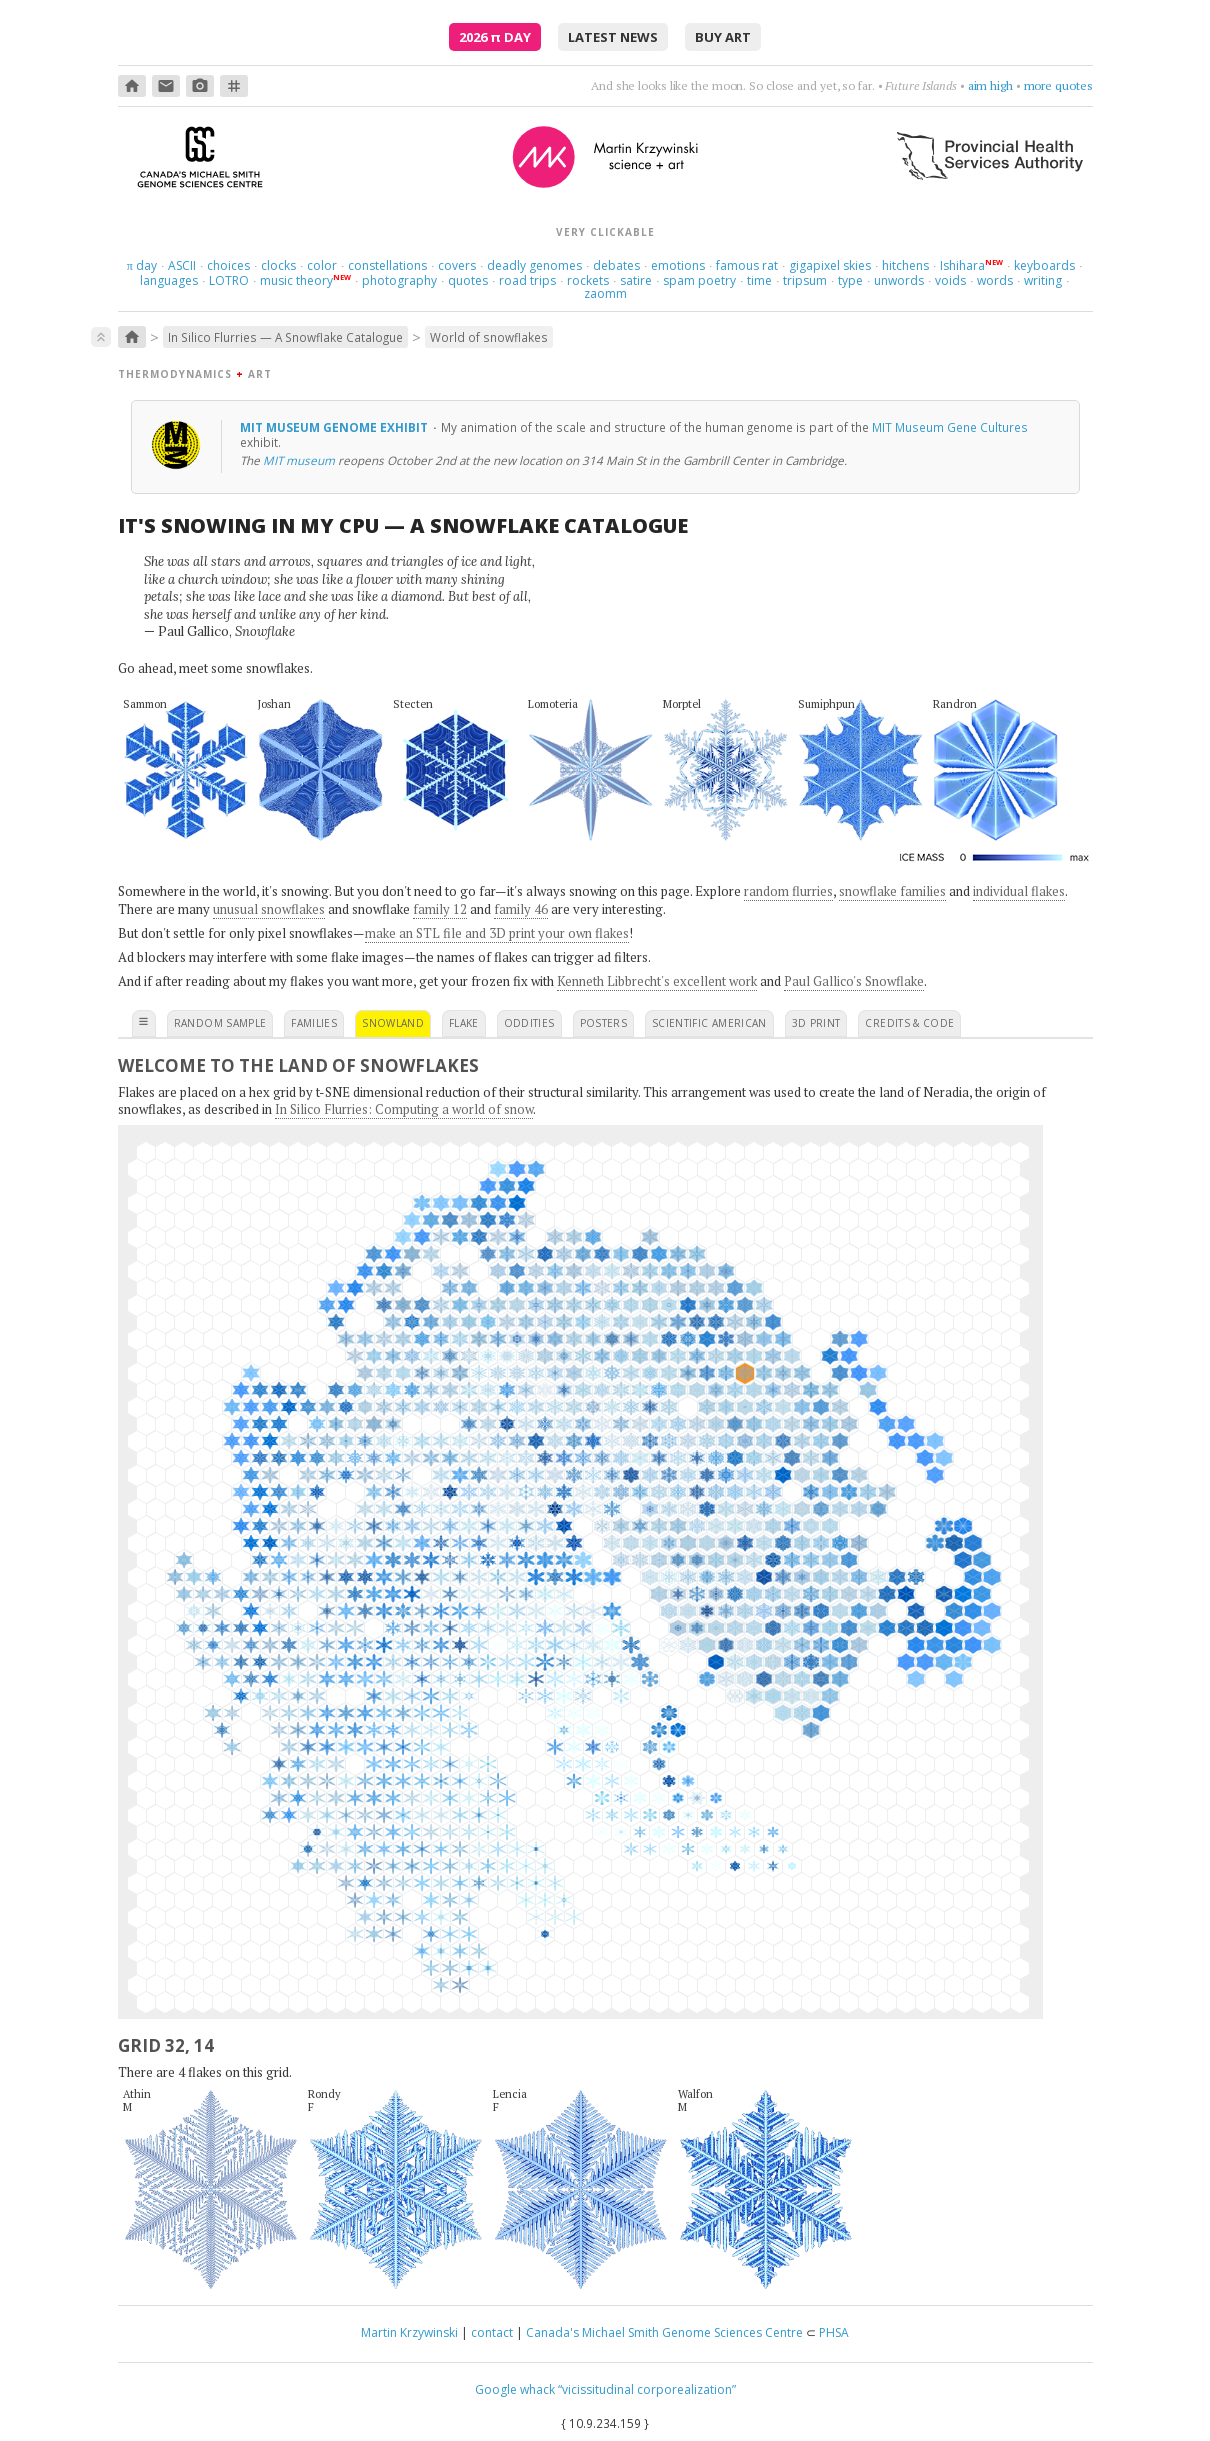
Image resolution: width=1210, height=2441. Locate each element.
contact (492, 2332)
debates (616, 265)
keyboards (1044, 265)
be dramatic (982, 85)
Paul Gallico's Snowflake (854, 981)
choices (228, 265)
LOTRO (229, 280)
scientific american (709, 1023)
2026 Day (495, 37)
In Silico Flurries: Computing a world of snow (404, 1109)
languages (169, 280)
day (142, 265)
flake (464, 1023)
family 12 (440, 909)
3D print (816, 1023)
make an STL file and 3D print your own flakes (497, 933)
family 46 (521, 909)
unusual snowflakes (269, 909)
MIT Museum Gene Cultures (950, 427)
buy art (723, 37)
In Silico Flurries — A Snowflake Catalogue (285, 337)
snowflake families (892, 891)
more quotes (1058, 85)
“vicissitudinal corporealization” (647, 2389)
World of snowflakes (489, 337)
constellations (387, 265)
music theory (296, 280)
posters (603, 1023)
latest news (613, 37)
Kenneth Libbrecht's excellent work (657, 981)
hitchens (905, 265)
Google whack (515, 2389)
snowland (393, 1023)
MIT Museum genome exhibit (335, 427)
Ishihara (962, 265)
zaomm (605, 293)
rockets (588, 280)
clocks (278, 265)
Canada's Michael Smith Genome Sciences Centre (664, 2332)
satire (636, 280)
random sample (220, 1023)
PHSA (834, 2332)
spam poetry (699, 280)
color (322, 265)
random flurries (788, 891)
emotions (678, 265)
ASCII (182, 265)
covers (457, 265)
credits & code (909, 1023)
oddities (529, 1023)
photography (399, 280)
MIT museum (299, 460)
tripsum (805, 280)
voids (950, 280)
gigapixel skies (830, 265)
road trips (527, 280)
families (314, 1023)
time (759, 280)
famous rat (747, 265)
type (850, 280)
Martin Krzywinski (409, 2332)
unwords (899, 280)
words (995, 280)
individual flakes (1019, 891)
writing (1043, 280)
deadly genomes (534, 265)
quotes (468, 280)
